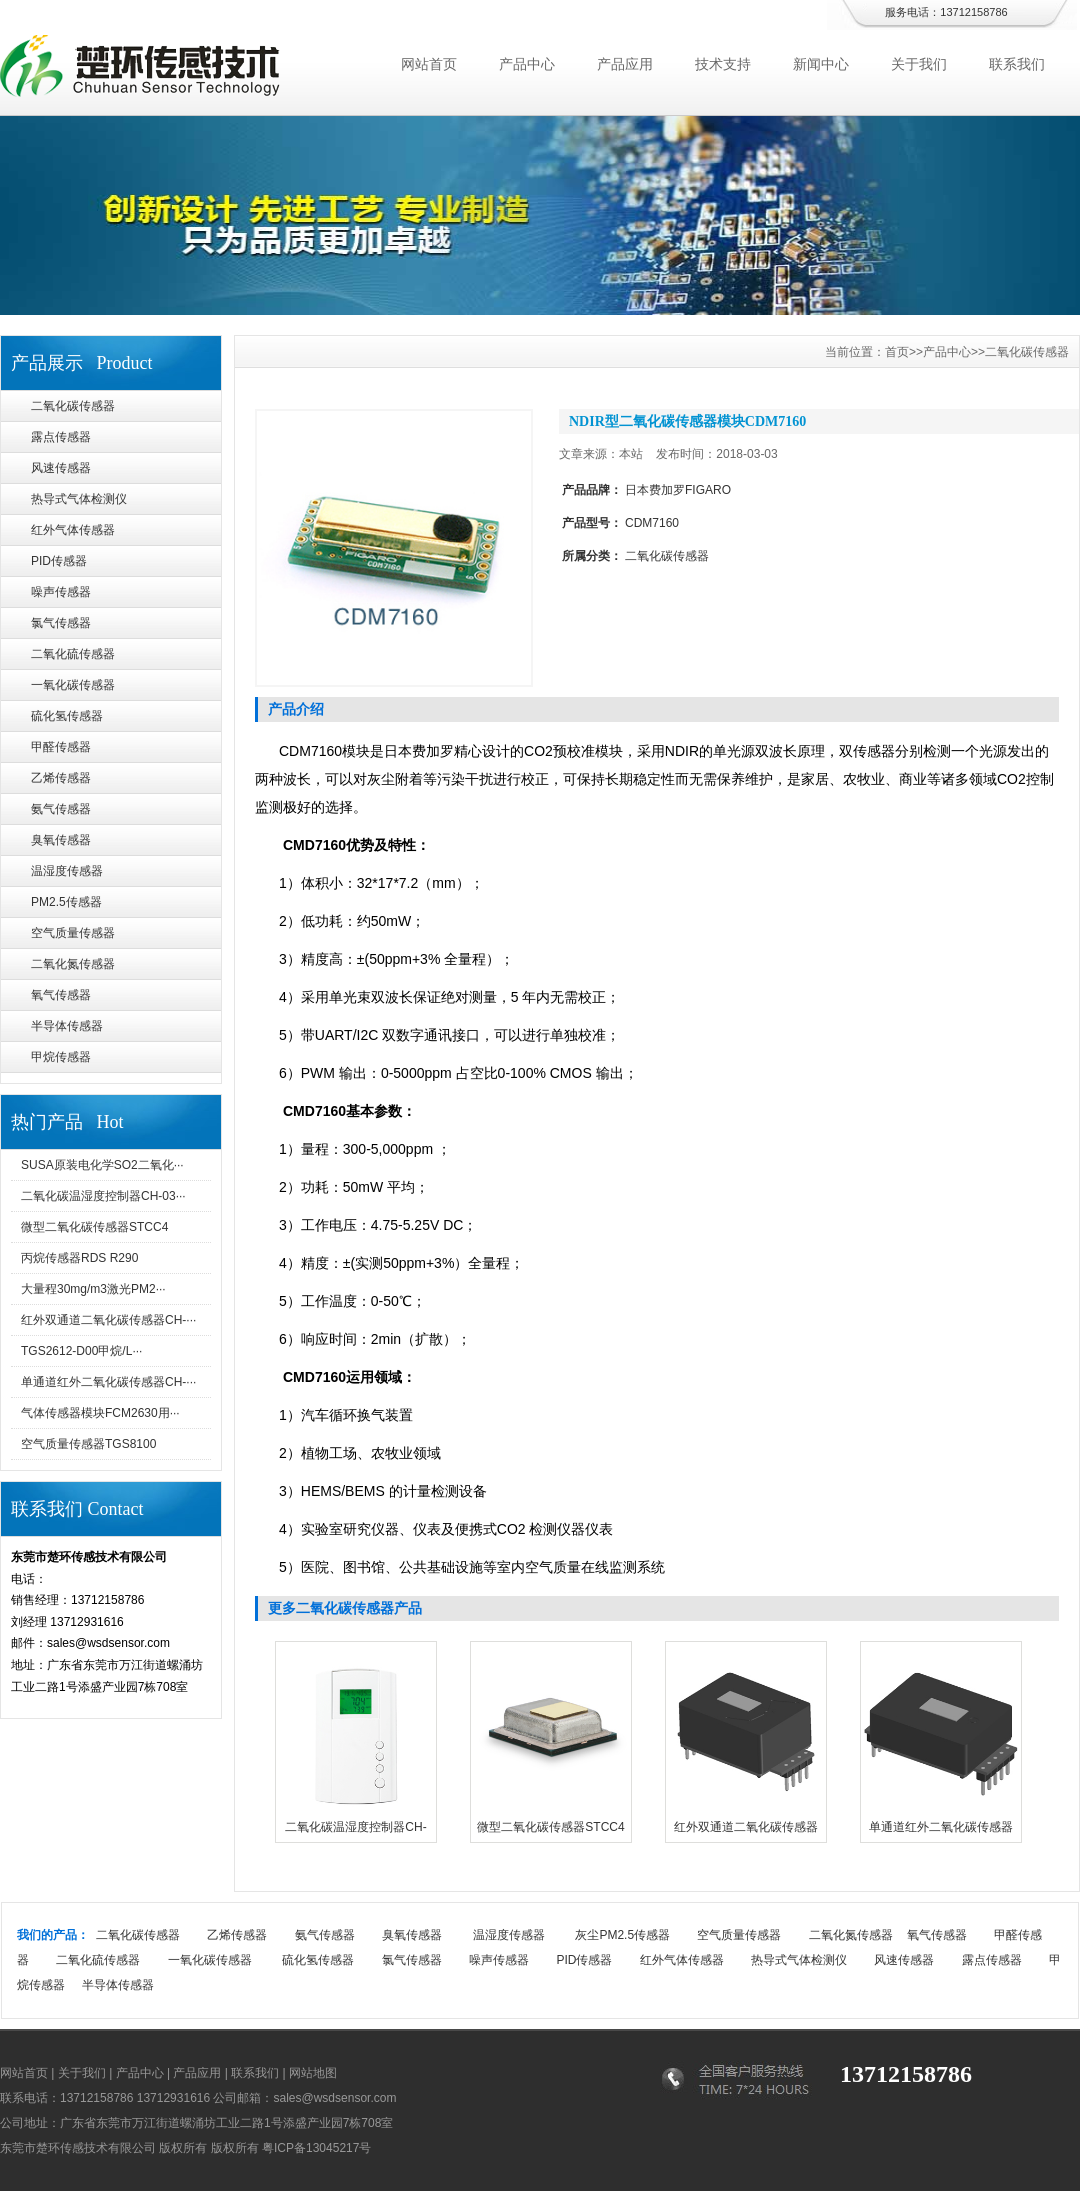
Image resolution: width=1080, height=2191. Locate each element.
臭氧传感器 (61, 840)
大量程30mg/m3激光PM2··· (93, 1289)
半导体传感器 (67, 1026)
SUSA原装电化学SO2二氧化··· (102, 1165)
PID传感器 (59, 561)
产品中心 (527, 64)
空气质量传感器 (73, 933)
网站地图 (313, 2073)
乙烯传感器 (61, 778)
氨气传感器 (61, 809)
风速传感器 (61, 468)
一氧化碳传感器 (73, 685)
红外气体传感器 (73, 530)
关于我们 (919, 64)
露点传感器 (61, 437)
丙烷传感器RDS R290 (79, 1258)
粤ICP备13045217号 (316, 2148)
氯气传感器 (61, 623)
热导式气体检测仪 (79, 499)
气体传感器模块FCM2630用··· (100, 1413)
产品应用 (625, 64)
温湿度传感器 (67, 871)
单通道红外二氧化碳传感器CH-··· (108, 1382)
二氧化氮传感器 (73, 964)
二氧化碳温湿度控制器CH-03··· (103, 1196)
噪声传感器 (61, 592)
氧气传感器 (61, 995)
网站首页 (429, 64)
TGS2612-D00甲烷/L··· (81, 1351)
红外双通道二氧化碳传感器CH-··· (108, 1320)
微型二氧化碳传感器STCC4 (94, 1227)
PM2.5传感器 (66, 902)
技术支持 (723, 64)
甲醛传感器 (61, 747)
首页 (897, 352)
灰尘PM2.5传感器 (622, 1935)
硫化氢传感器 (67, 716)
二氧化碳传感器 (73, 406)
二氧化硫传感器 (73, 654)
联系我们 (1017, 64)
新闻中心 (821, 64)
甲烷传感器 (61, 1057)
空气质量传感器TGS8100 (88, 1444)
